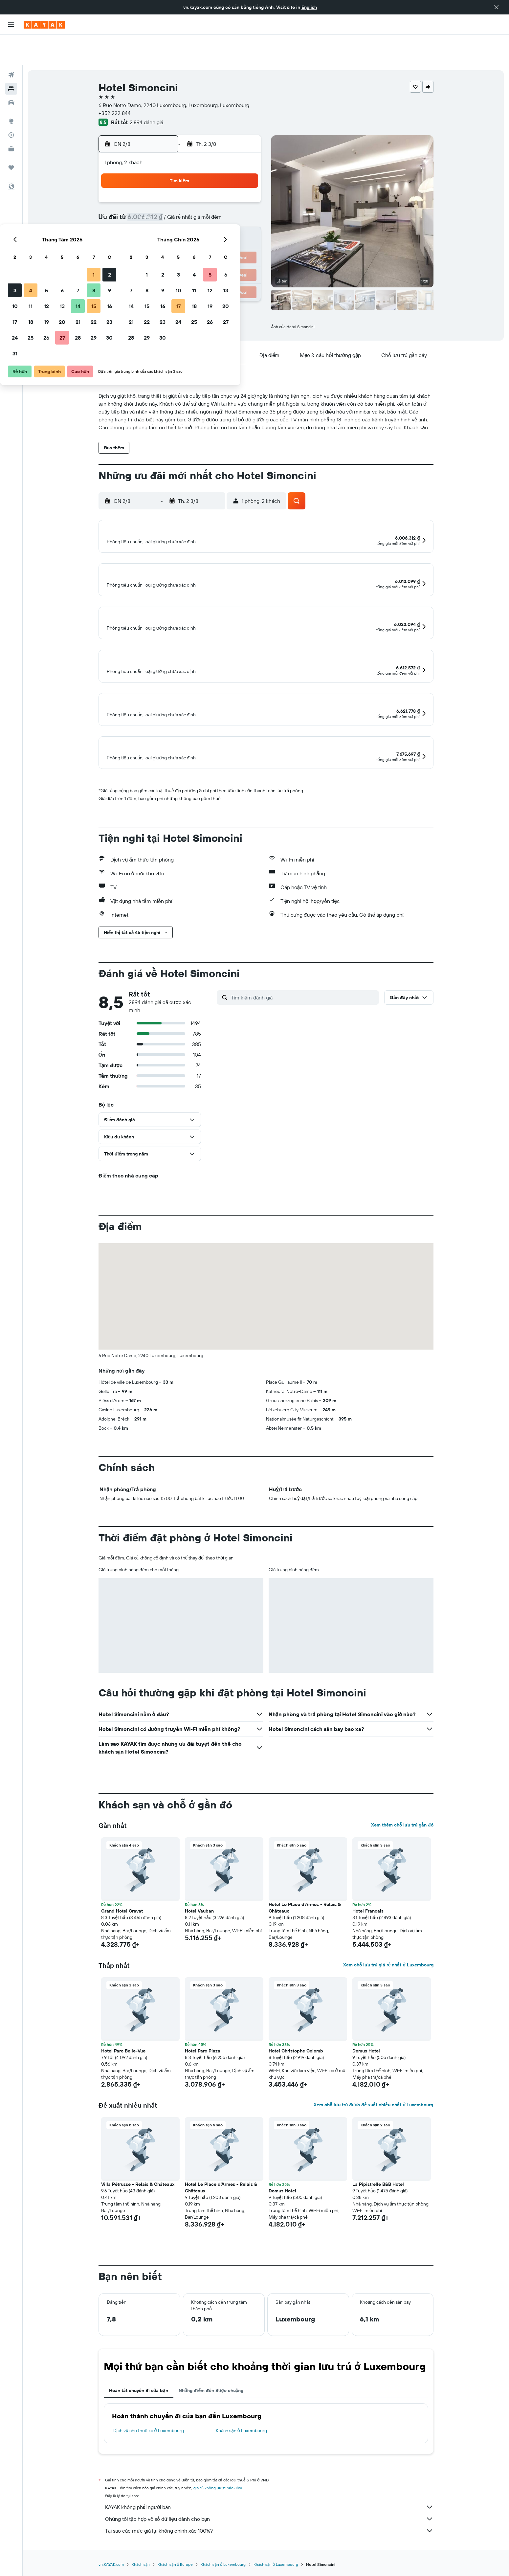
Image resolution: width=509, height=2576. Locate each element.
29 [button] (228, 238)
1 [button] (228, 174)
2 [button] (243, 174)
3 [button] (149, 190)
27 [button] (196, 238)
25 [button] (165, 238)
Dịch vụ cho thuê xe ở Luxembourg (148, 2450)
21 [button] (212, 222)
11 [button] (165, 206)
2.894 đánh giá (146, 92)
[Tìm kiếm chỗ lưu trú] (11, 58)
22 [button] (228, 222)
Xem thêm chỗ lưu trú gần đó (402, 1845)
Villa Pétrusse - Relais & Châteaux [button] (137, 2204)
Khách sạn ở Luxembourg (241, 2450)
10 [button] (149, 206)
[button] (496, 7)
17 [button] (149, 222)
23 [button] (244, 222)
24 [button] (149, 238)
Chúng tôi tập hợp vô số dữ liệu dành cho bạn (269, 2538)
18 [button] (165, 222)
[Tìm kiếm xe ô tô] (11, 72)
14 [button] (212, 206)
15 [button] (228, 206)
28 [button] (212, 238)
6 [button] (196, 190)
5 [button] (180, 190)
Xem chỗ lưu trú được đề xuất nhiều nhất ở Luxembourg (373, 2124)
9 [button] (243, 190)
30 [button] (243, 238)
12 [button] (180, 206)
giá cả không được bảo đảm (217, 2507)
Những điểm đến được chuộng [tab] (211, 2410)
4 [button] (165, 190)
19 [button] (180, 222)
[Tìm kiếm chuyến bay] (11, 44)
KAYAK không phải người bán (269, 2527)
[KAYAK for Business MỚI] (11, 118)
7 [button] (212, 190)
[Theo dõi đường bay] (11, 104)
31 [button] (149, 253)
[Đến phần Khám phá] (11, 91)
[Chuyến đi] (11, 137)
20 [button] (196, 222)
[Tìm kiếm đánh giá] (303, 1017)
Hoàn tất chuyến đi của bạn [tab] (138, 2410)
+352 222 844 (115, 82)
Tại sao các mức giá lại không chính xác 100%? (269, 2550)
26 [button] (181, 238)
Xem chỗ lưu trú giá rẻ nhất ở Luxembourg (388, 1984)
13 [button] (196, 206)
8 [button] (228, 190)
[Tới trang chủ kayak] (44, 25)
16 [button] (243, 206)
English (309, 7)
